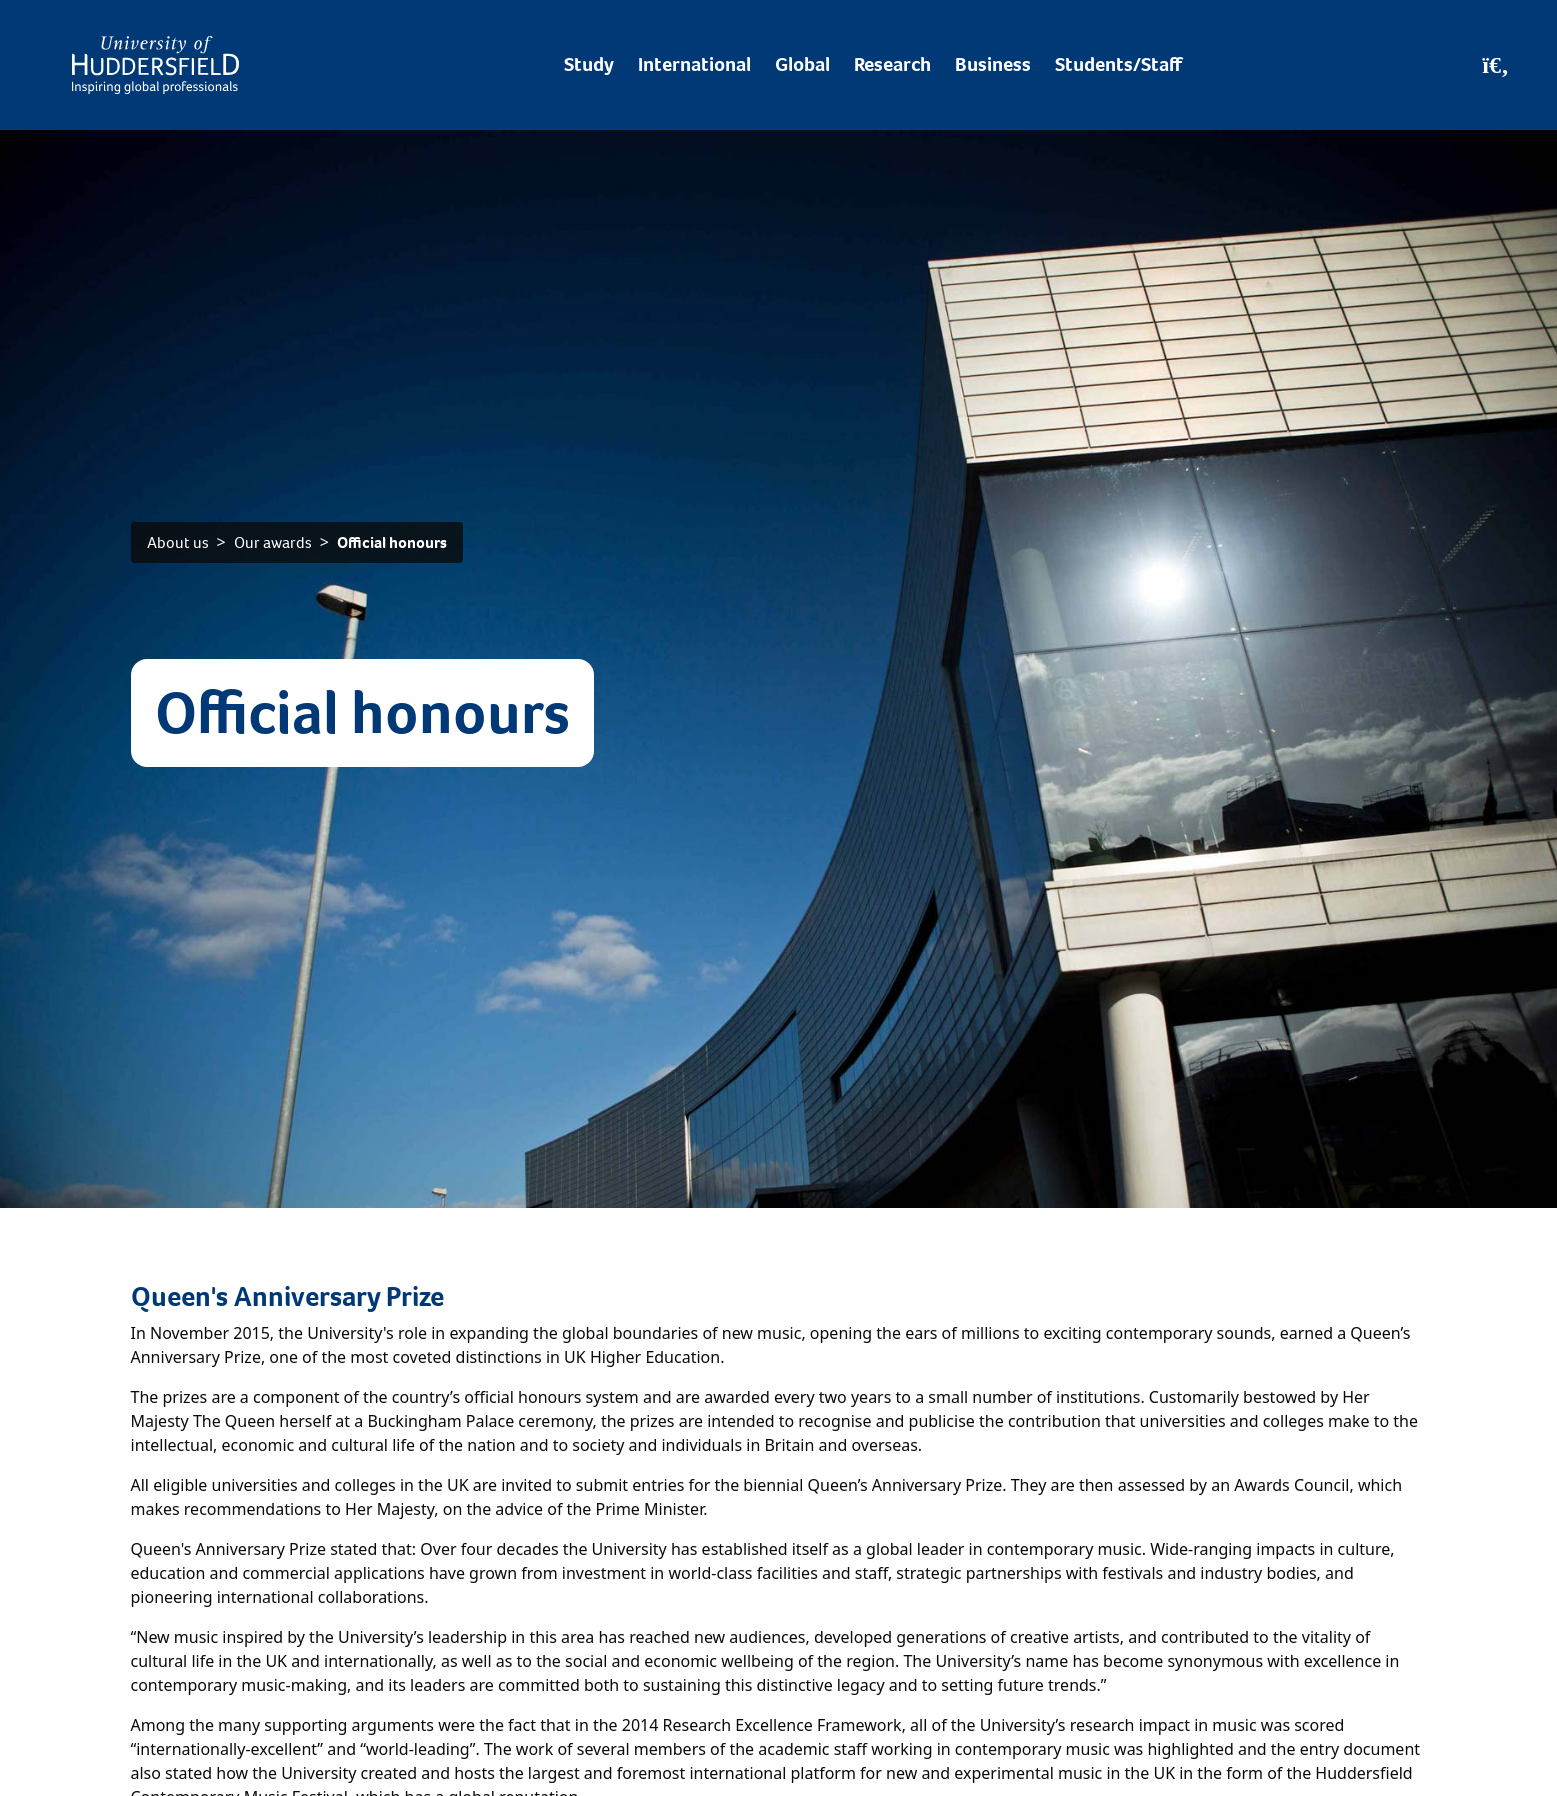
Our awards (273, 542)
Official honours (392, 542)
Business (993, 64)
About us (178, 542)
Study (589, 64)
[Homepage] (155, 65)
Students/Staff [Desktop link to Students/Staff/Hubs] (1118, 64)
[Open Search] (1495, 65)
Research (892, 64)
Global (802, 64)
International (694, 64)
